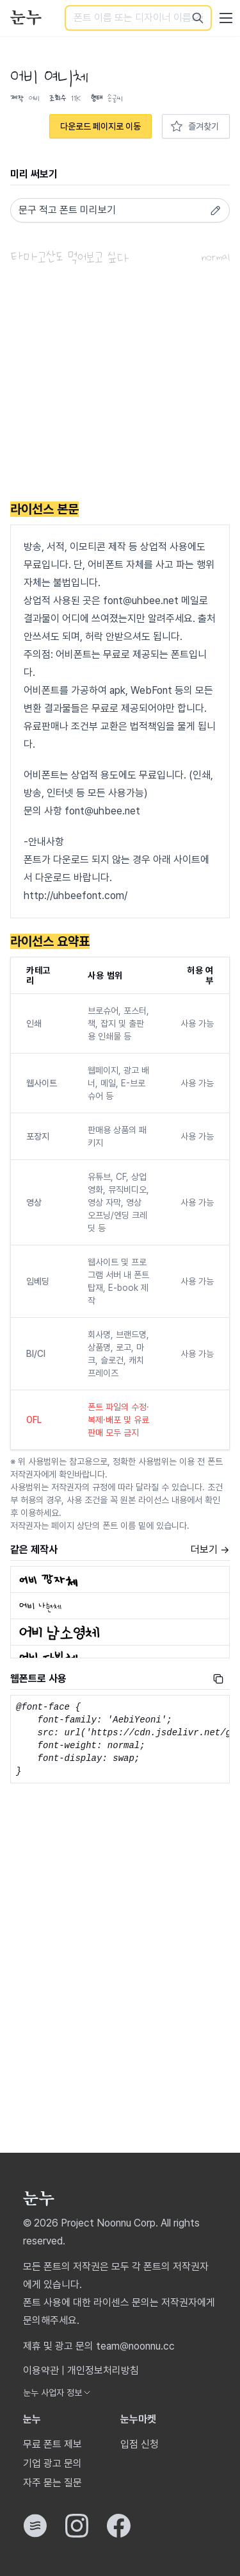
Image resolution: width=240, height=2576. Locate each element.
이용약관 (41, 2370)
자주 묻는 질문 (52, 2483)
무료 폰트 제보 (52, 2444)
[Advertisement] (120, 385)
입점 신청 (139, 2444)
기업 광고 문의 (52, 2463)
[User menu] (226, 18)
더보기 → (210, 1550)
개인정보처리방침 (103, 2370)
